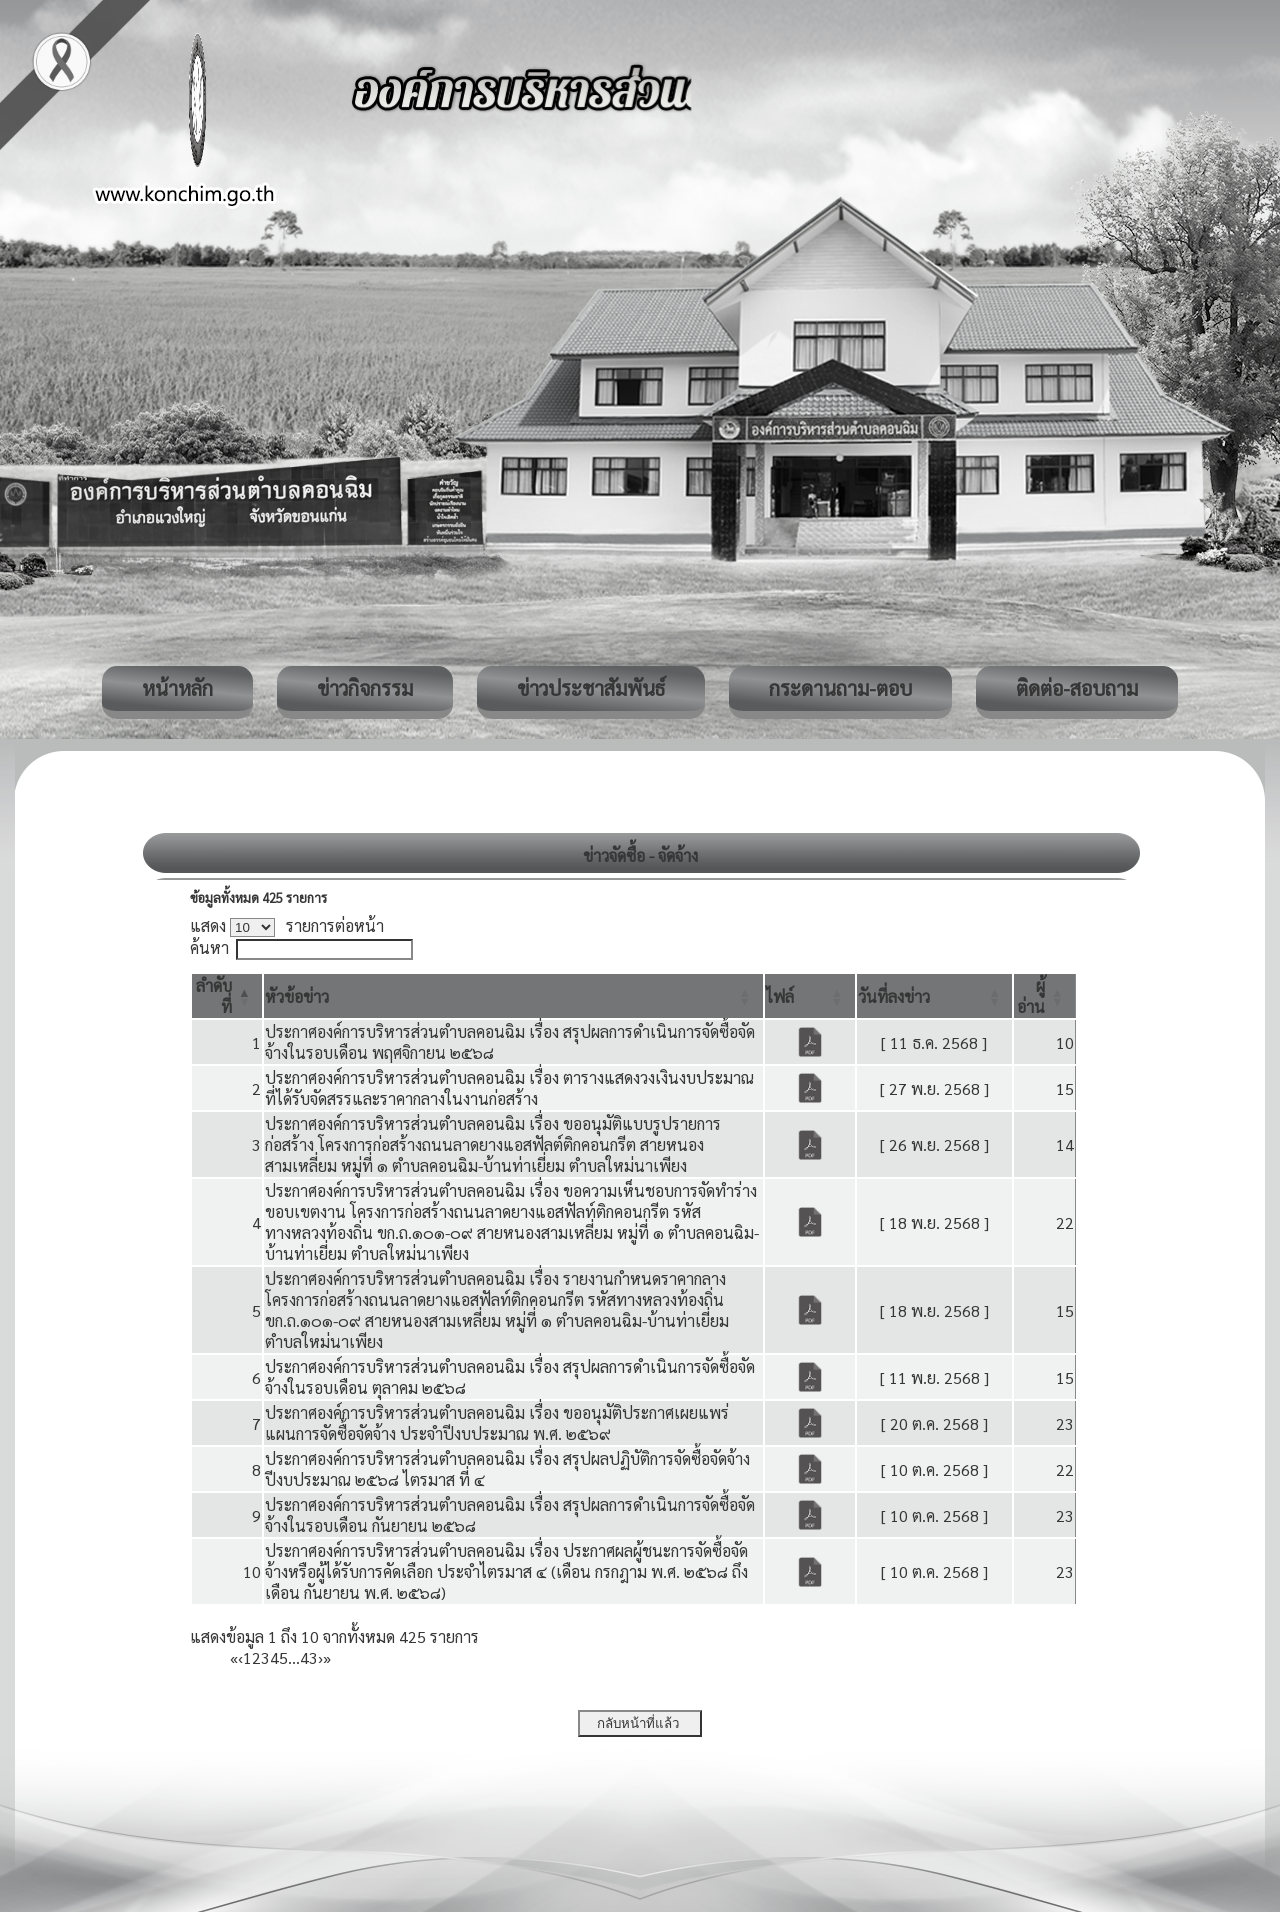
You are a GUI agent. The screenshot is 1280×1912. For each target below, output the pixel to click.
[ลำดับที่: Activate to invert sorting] (227, 996)
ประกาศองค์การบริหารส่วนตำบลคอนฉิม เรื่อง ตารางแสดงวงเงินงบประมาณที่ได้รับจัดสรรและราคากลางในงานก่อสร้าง (509, 1088)
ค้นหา (209, 947)
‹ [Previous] (240, 1657)
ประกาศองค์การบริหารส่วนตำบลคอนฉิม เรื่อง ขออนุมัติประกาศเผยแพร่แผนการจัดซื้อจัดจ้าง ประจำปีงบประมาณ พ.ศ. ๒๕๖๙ (497, 1423)
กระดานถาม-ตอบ (840, 688)
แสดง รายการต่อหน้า (287, 925)
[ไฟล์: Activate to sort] (810, 996)
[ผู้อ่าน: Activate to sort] (1045, 996)
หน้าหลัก (177, 688)
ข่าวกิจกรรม (365, 688)
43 (309, 1657)
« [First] (234, 1657)
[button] (297, 996)
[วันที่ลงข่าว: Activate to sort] (935, 996)
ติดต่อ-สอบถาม (1077, 688)
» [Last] (327, 1657)
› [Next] (320, 1657)
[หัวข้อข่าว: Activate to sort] (513, 996)
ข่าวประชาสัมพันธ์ (591, 688)
